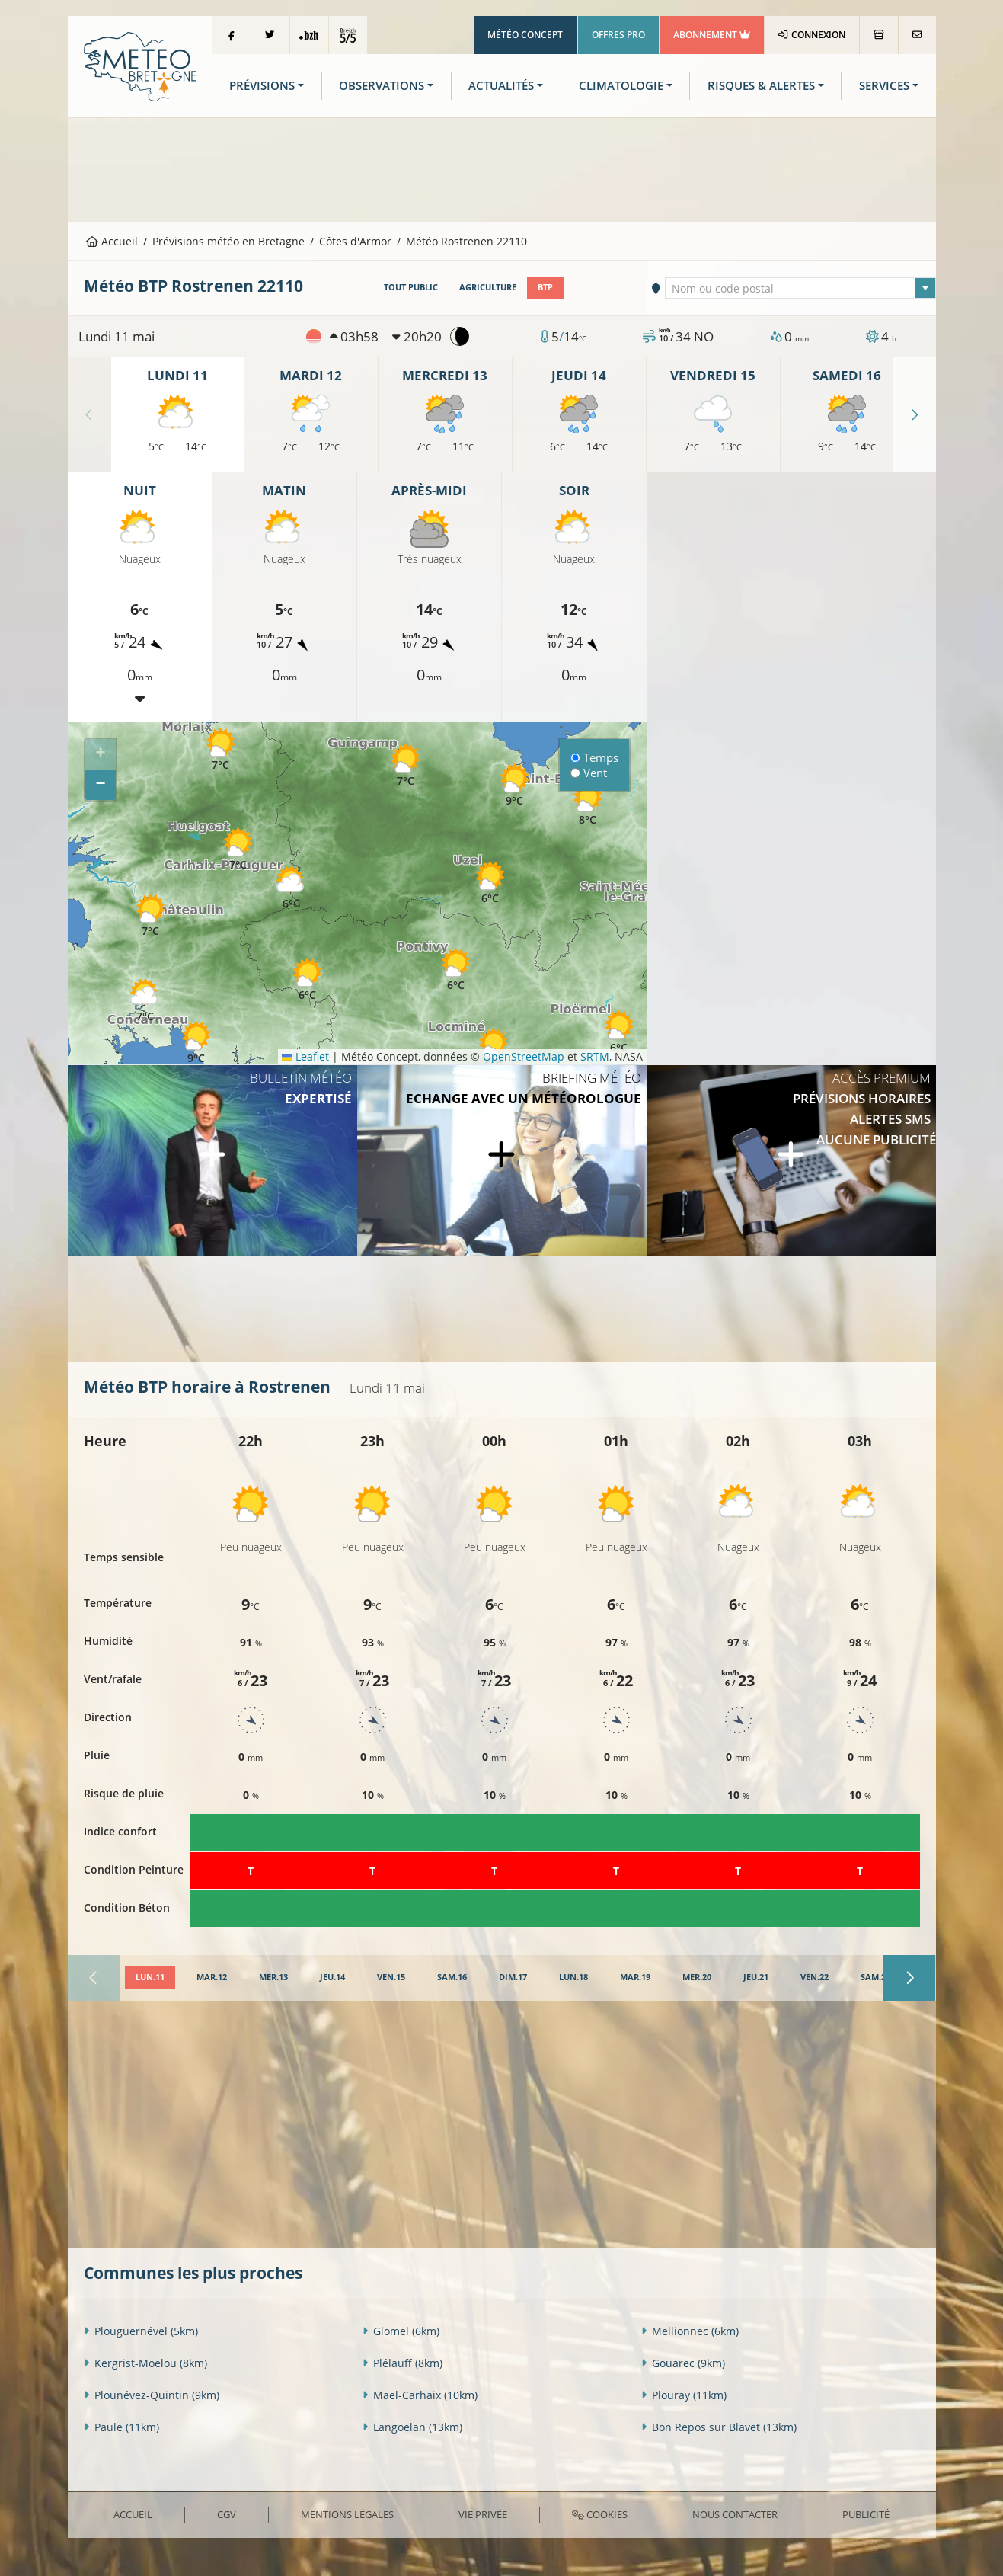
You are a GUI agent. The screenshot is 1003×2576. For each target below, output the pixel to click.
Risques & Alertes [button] (761, 86)
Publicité (866, 2514)
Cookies (600, 2514)
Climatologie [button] (621, 86)
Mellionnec (690, 2331)
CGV (226, 2514)
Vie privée (482, 2514)
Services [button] (884, 86)
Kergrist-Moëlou (145, 2363)
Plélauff (402, 2363)
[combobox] (800, 288)
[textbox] (800, 288)
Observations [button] (381, 86)
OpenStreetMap (523, 1056)
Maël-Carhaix (420, 2395)
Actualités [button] (501, 86)
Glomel (401, 2331)
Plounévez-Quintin (151, 2395)
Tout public (411, 287)
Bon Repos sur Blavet (719, 2427)
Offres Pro (618, 34)
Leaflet (305, 1056)
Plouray (684, 2395)
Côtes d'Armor (355, 241)
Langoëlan (412, 2427)
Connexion (811, 34)
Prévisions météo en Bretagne (228, 241)
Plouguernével (141, 2331)
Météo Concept (525, 34)
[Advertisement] (502, 168)
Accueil (112, 241)
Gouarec (683, 2363)
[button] (307, 979)
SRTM (594, 1056)
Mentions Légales (347, 2514)
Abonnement (711, 34)
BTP (545, 287)
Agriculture (487, 287)
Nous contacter (735, 2514)
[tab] (150, 1977)
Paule (121, 2427)
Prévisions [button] (262, 86)
